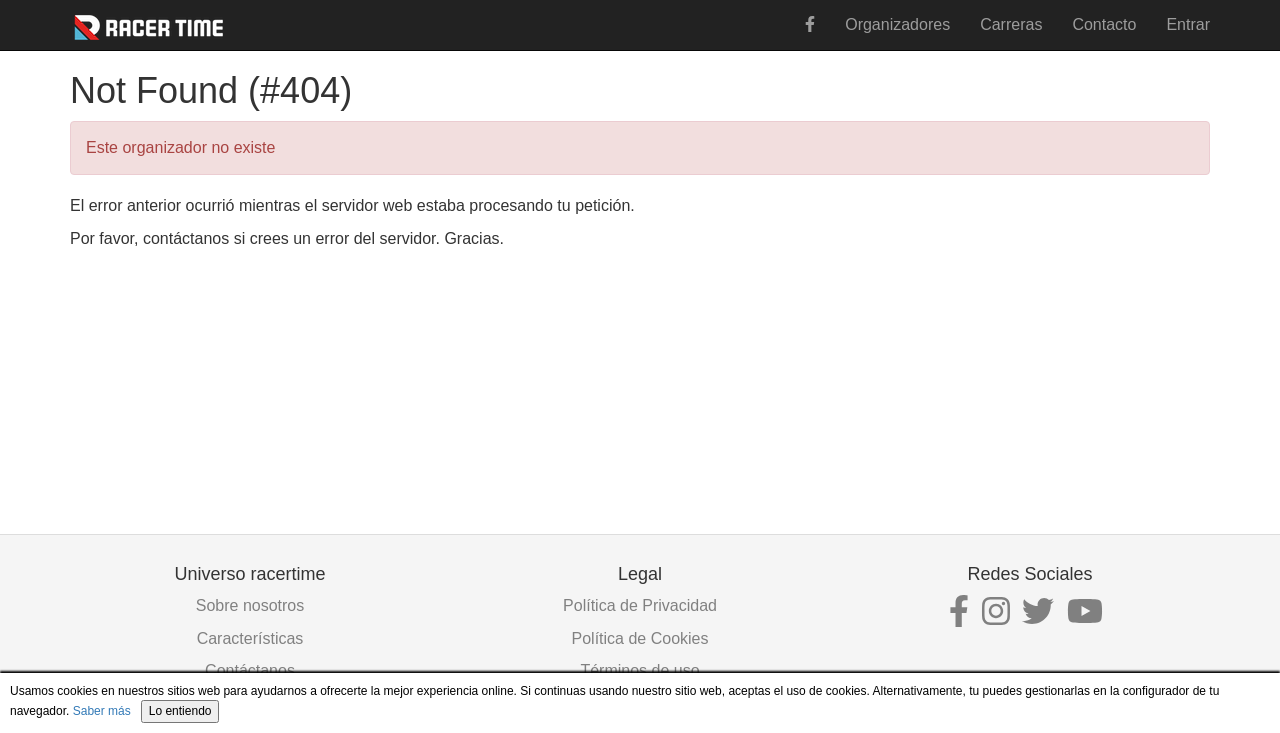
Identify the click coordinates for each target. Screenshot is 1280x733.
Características (250, 638)
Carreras (1011, 24)
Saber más (102, 711)
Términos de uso (639, 670)
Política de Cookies (640, 638)
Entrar (1188, 24)
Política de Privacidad (640, 605)
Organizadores (897, 24)
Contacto (1104, 24)
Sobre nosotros (250, 605)
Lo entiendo (180, 711)
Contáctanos (250, 670)
